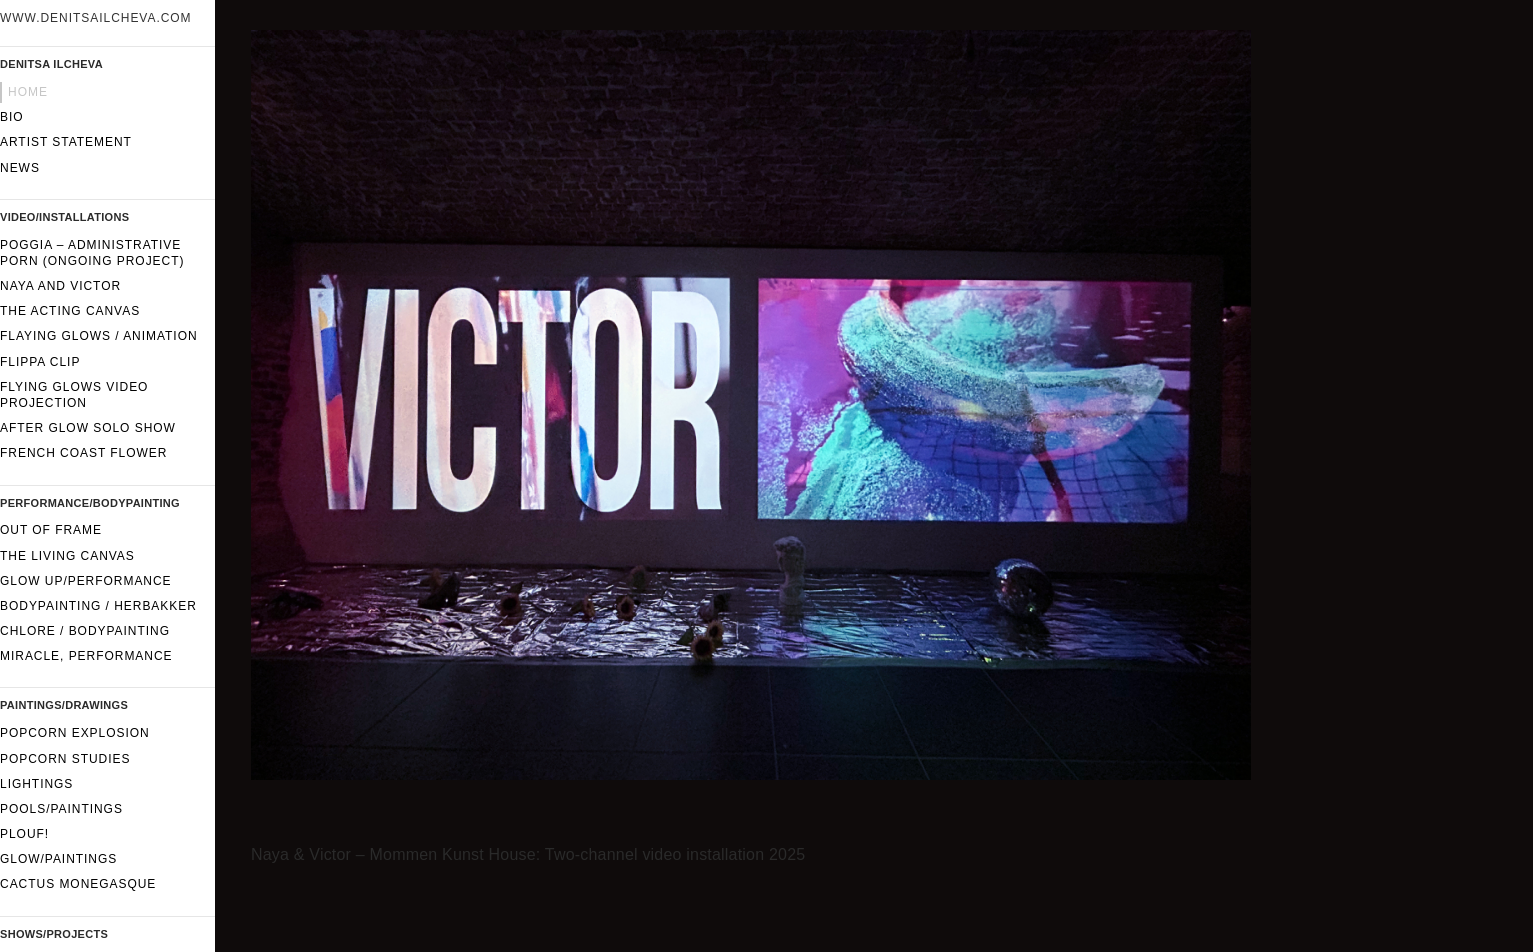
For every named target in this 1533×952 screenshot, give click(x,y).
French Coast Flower (83, 453)
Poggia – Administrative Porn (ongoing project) (92, 253)
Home (28, 92)
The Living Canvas (67, 556)
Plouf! (24, 834)
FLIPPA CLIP (40, 362)
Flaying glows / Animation (99, 336)
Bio (12, 117)
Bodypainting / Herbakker (98, 606)
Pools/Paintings (61, 809)
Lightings (36, 784)
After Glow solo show (88, 428)
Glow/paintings (58, 859)
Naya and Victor (60, 286)
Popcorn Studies (65, 759)
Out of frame (51, 530)
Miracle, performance (86, 656)
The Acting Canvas (70, 311)
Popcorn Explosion (75, 733)
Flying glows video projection (74, 395)
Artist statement (66, 142)
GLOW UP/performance (86, 581)
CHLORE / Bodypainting (85, 631)
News (20, 168)
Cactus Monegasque (78, 884)
